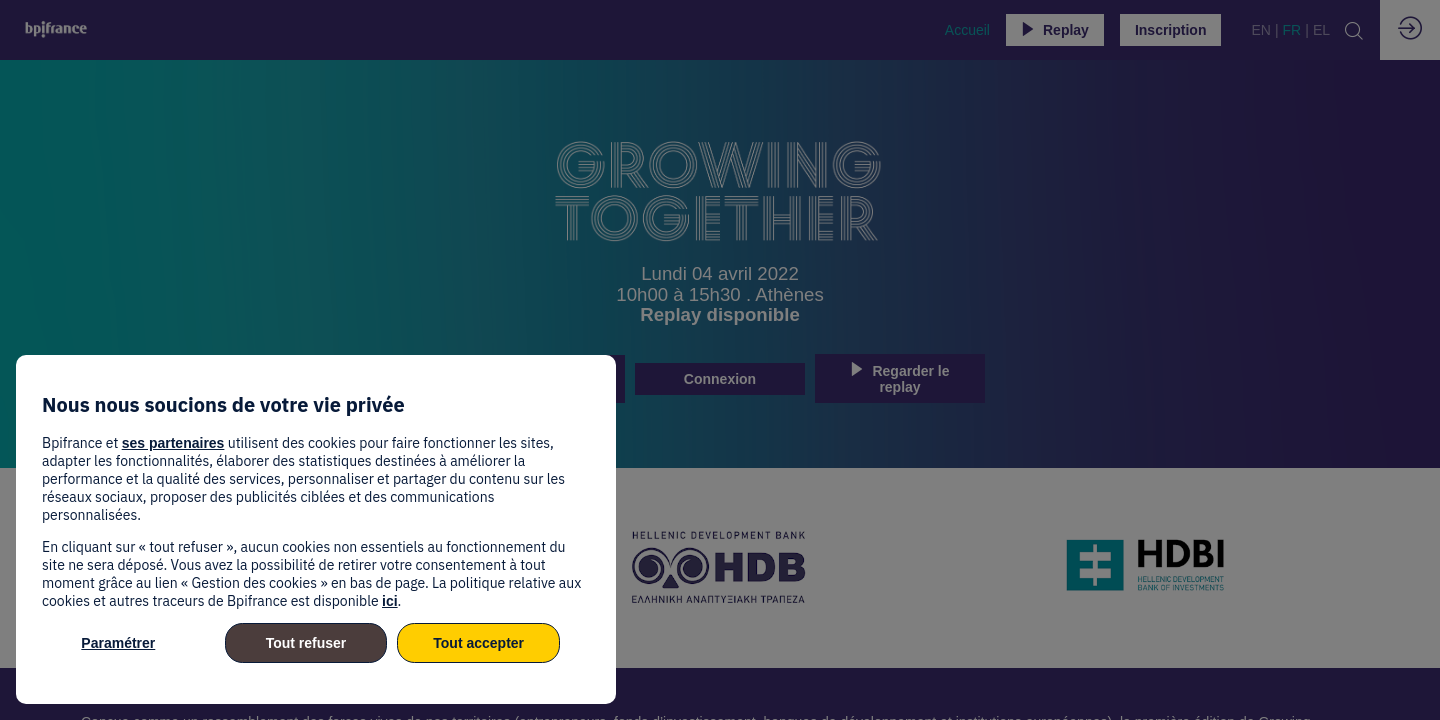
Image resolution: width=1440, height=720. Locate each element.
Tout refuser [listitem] (306, 643)
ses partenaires (173, 443)
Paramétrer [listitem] (118, 643)
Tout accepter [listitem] (478, 643)
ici (390, 601)
